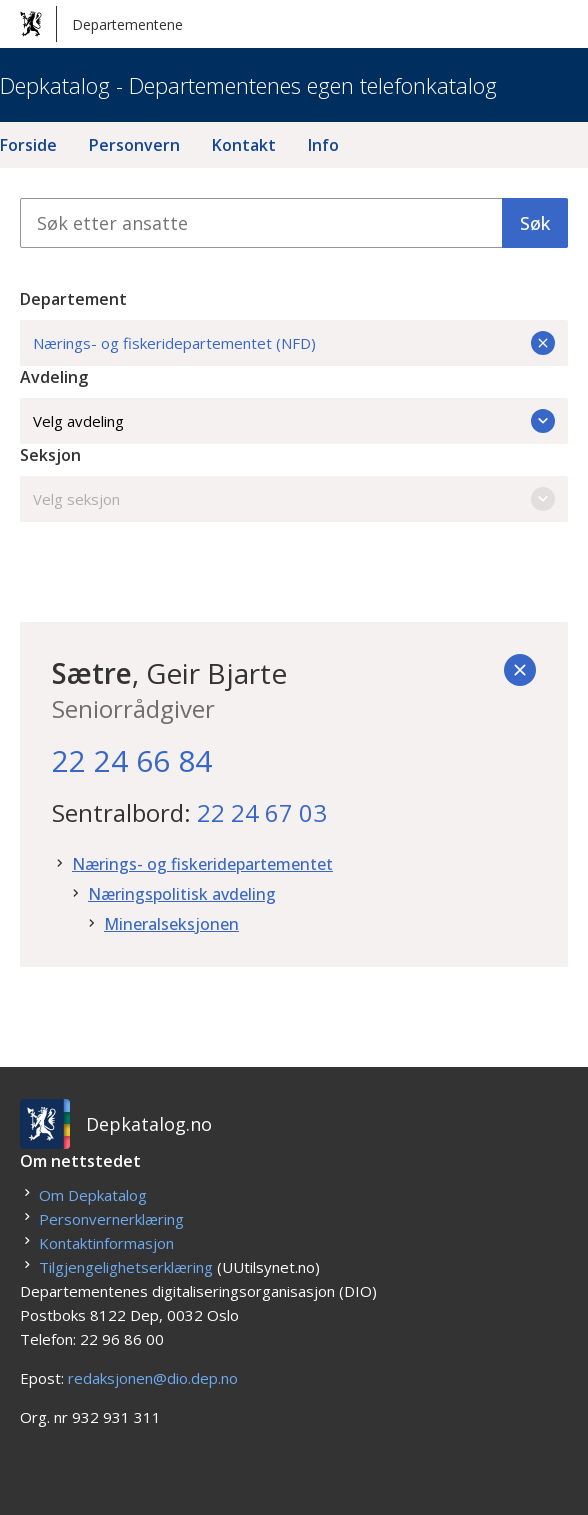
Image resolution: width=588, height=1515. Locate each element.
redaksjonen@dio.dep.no (153, 1378)
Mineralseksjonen (171, 924)
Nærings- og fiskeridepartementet (202, 864)
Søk (535, 223)
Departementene (101, 24)
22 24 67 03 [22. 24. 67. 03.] (262, 812)
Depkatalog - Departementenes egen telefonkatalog (248, 85)
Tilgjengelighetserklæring (126, 1267)
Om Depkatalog (93, 1195)
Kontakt (244, 145)
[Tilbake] (520, 670)
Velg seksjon (294, 499)
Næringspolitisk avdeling (182, 894)
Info (323, 145)
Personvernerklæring (111, 1219)
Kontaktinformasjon (106, 1243)
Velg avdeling (294, 421)
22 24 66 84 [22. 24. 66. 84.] (132, 760)
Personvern (134, 145)
